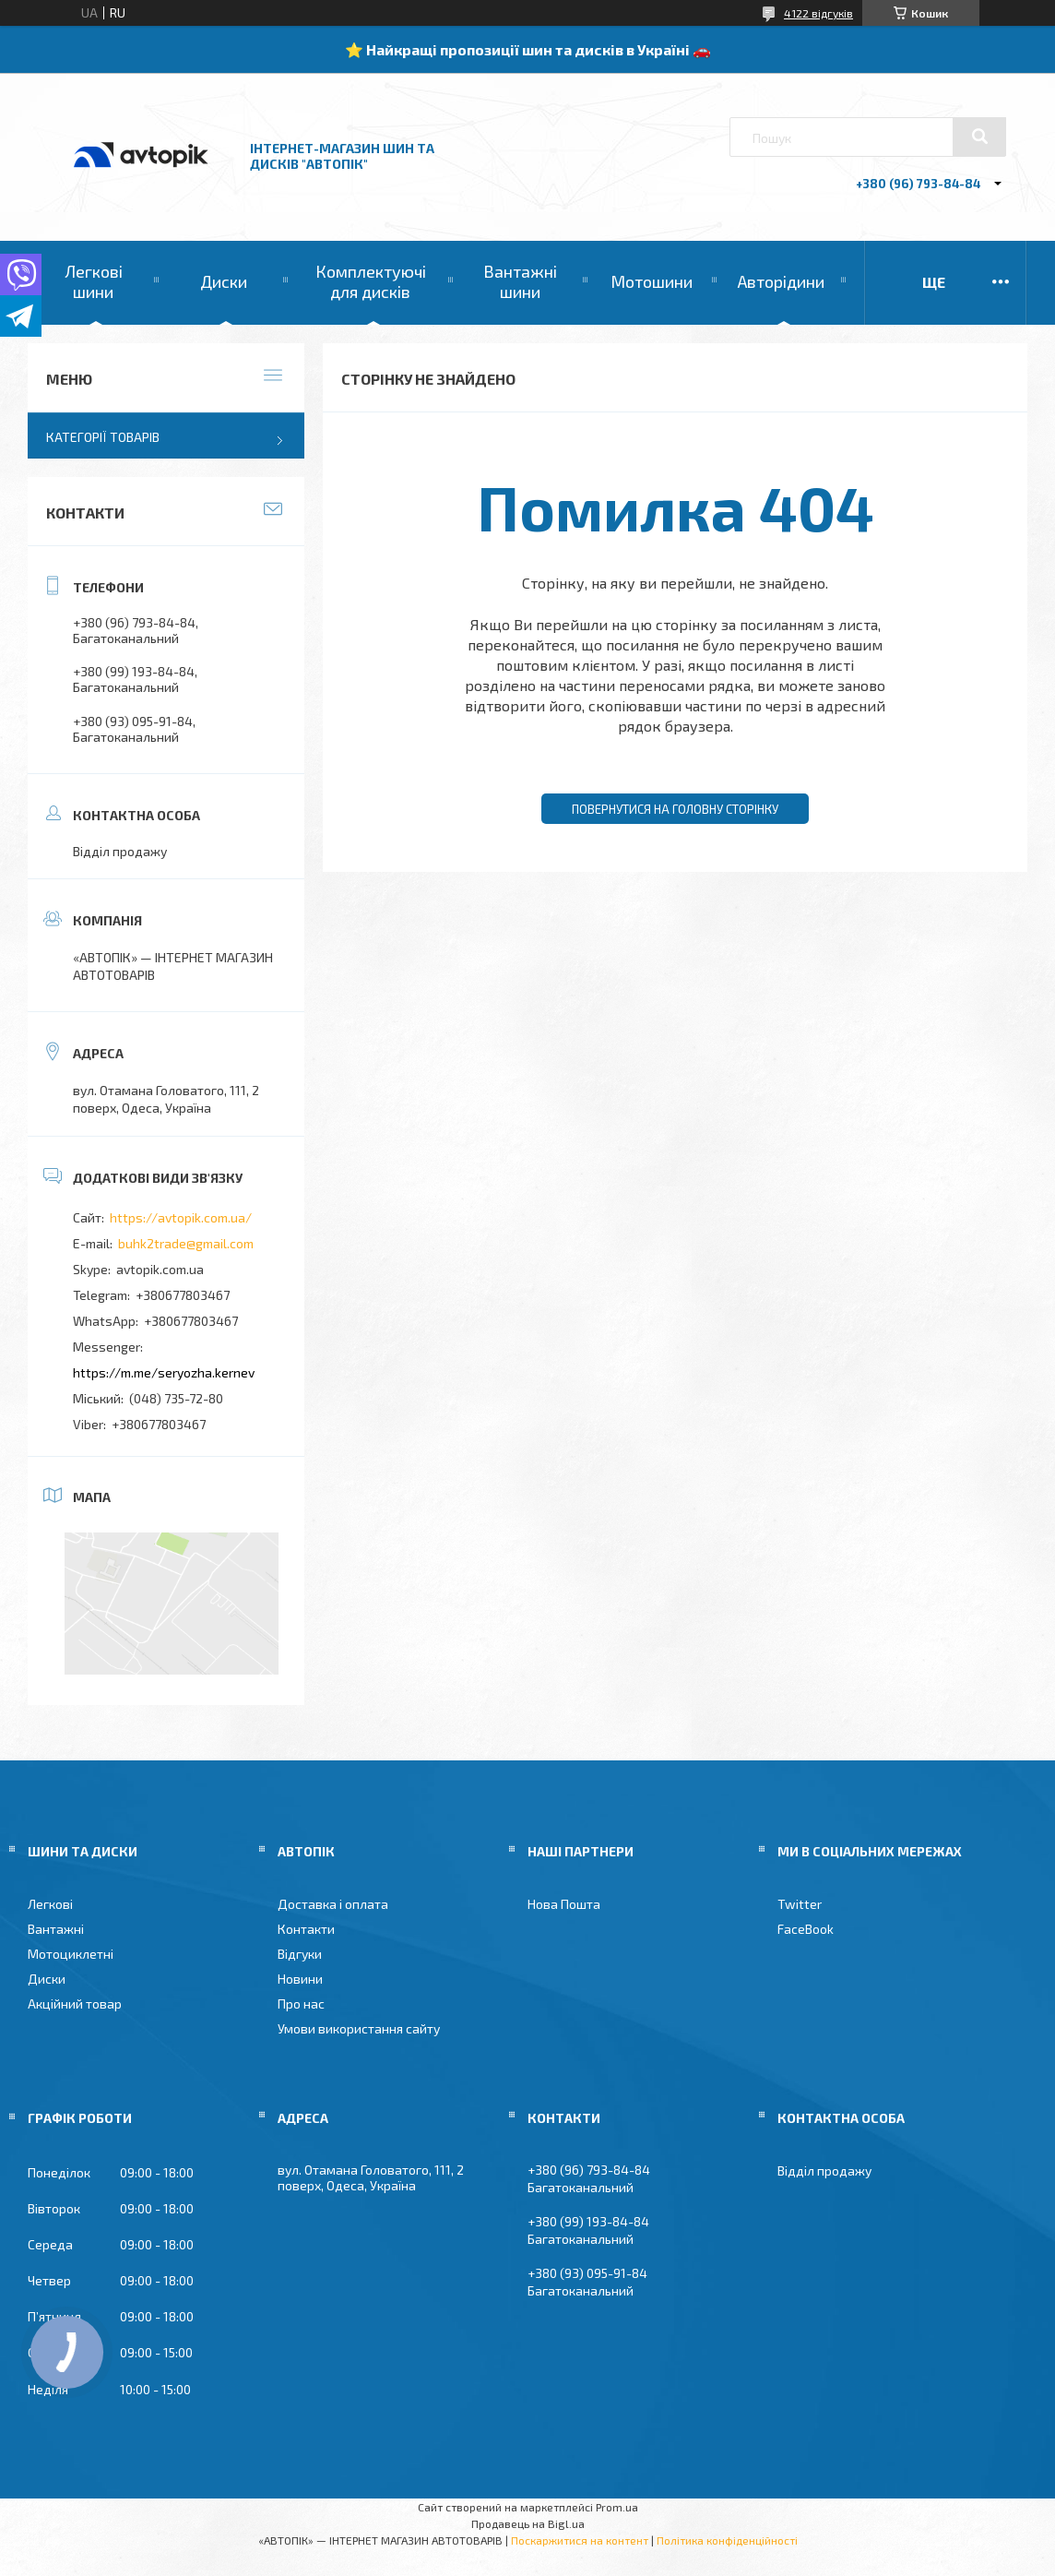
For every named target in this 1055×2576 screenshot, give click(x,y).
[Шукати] (979, 136)
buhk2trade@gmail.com (186, 1243)
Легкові (50, 1904)
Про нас (301, 2003)
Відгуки (300, 1954)
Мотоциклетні (70, 1954)
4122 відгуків (818, 12)
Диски (223, 281)
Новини (300, 1978)
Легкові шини (94, 281)
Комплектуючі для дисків (370, 281)
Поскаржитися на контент (579, 2540)
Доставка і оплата (333, 1904)
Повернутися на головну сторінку (675, 809)
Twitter (799, 1904)
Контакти (306, 1929)
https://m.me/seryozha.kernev (164, 1372)
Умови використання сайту (359, 2028)
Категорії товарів (103, 437)
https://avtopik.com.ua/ (181, 1217)
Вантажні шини (520, 281)
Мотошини (651, 281)
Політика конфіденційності (727, 2540)
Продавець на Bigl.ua (528, 2523)
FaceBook (805, 1929)
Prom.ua (617, 2506)
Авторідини (781, 281)
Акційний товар (75, 2003)
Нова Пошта (564, 1904)
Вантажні (56, 1929)
